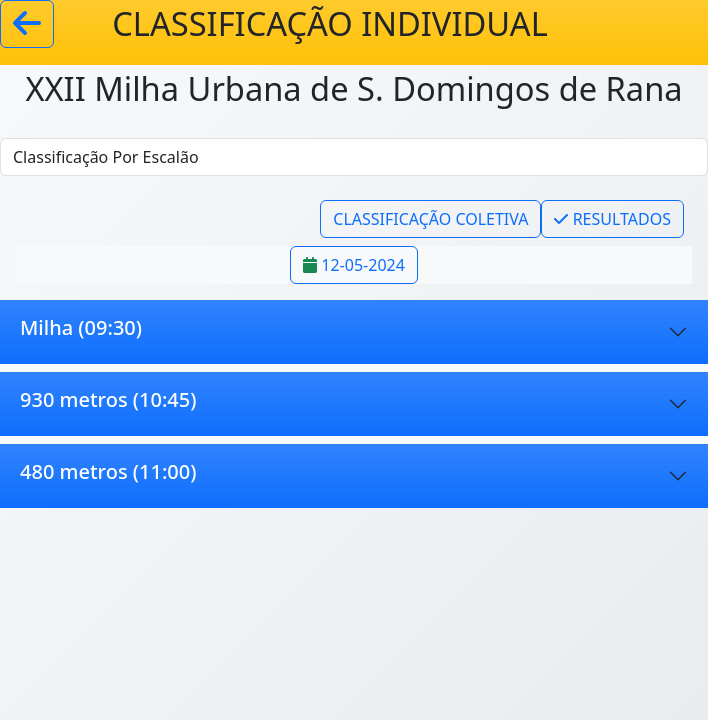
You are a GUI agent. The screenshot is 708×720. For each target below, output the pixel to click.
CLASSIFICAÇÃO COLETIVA (430, 219)
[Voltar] (27, 24)
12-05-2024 (354, 265)
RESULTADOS (612, 219)
